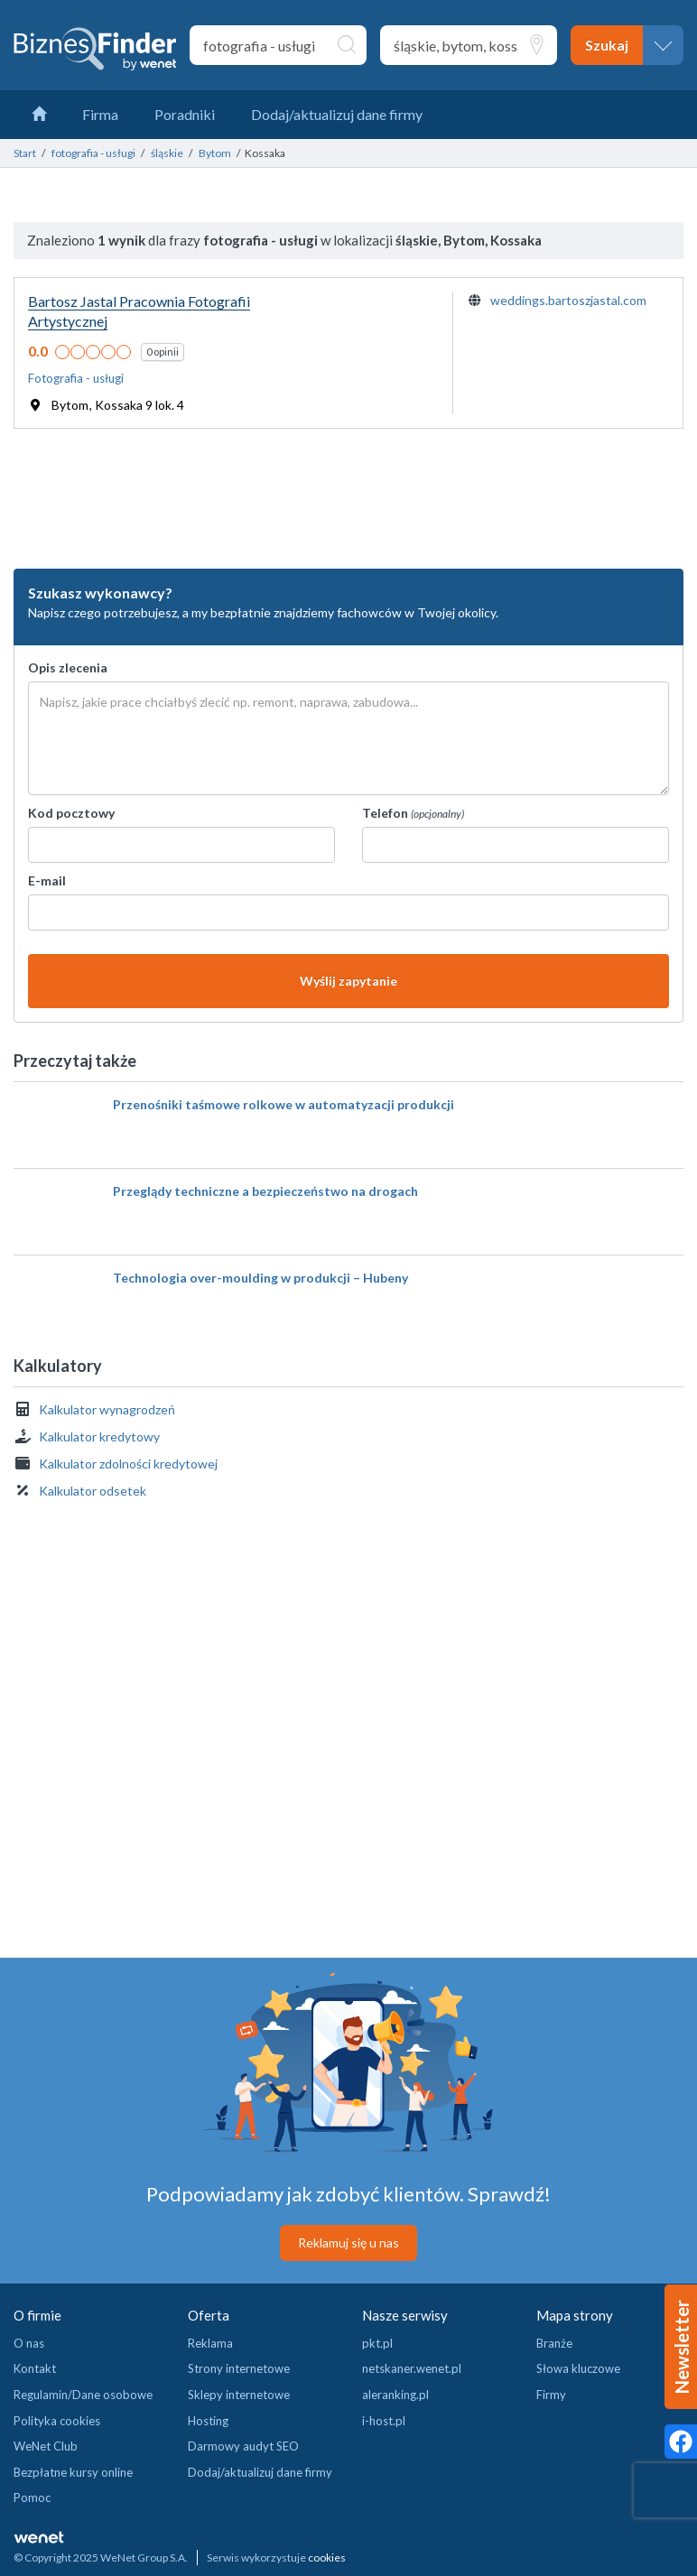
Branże (554, 2343)
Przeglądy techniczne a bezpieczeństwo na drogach (265, 1191)
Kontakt (35, 2368)
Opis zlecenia (67, 667)
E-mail (47, 880)
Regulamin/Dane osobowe (83, 2394)
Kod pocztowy (71, 812)
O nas (29, 2343)
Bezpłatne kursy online (73, 2472)
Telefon (413, 812)
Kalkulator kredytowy (99, 1436)
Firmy (551, 2394)
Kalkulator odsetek (92, 1490)
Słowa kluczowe (578, 2368)
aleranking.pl (395, 2394)
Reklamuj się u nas (348, 2242)
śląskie (167, 153)
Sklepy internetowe (239, 2394)
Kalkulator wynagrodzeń (107, 1409)
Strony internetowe (239, 2368)
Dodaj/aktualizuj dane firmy (260, 2472)
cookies (327, 2557)
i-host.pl (383, 2421)
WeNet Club (46, 2446)
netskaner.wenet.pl (411, 2368)
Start (25, 153)
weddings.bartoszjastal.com (568, 300)
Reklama (210, 2343)
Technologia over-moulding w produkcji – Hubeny (260, 1277)
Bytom (215, 153)
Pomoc (32, 2497)
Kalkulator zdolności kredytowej (128, 1463)
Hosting (208, 2421)
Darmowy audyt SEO (243, 2446)
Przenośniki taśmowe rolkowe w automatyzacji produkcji (283, 1104)
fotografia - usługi (93, 153)
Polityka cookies (57, 2421)
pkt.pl (377, 2343)
